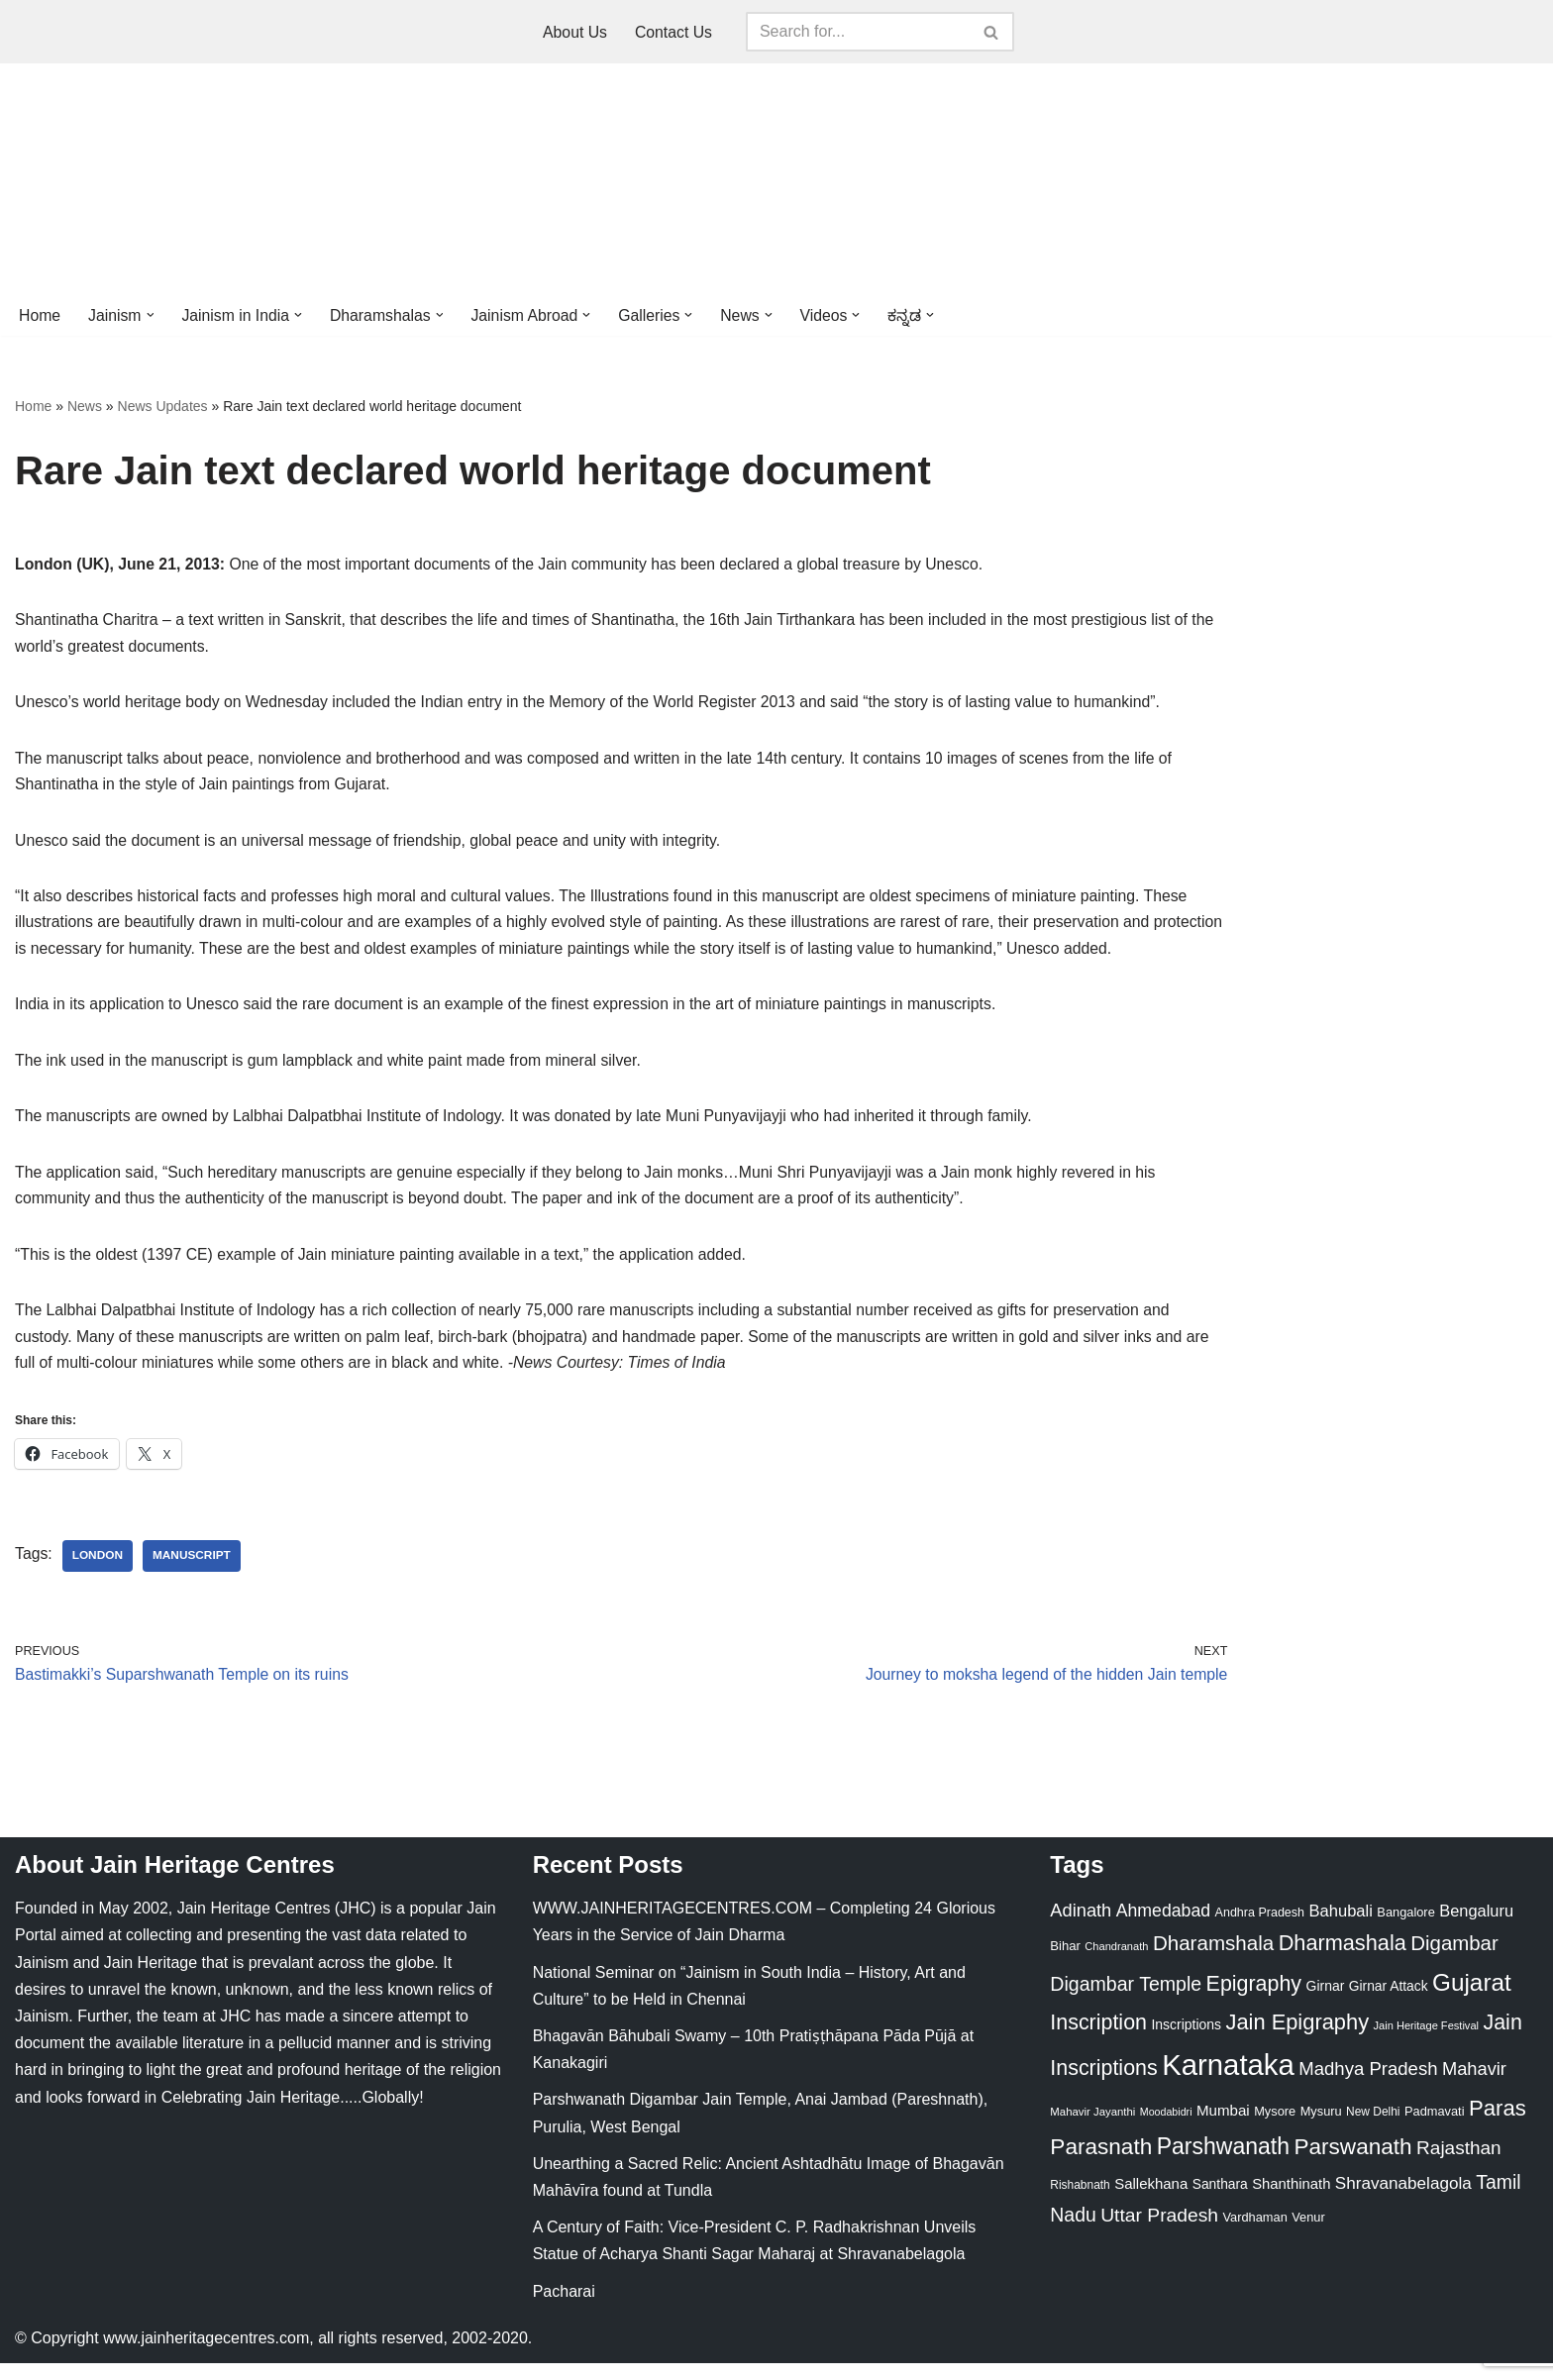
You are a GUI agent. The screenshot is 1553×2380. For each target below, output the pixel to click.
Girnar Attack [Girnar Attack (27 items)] (1388, 2003)
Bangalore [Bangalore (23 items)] (1405, 1928)
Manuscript (193, 1571)
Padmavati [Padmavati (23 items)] (1434, 2128)
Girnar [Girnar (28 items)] (1325, 2003)
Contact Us (674, 32)
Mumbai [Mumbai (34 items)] (1223, 2127)
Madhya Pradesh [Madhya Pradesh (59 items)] (1367, 2085)
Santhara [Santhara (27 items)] (1220, 2201)
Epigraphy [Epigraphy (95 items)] (1253, 2001)
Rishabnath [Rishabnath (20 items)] (1079, 2202)
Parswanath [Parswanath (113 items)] (1352, 2163)
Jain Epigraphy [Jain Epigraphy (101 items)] (1297, 2038)
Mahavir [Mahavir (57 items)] (1474, 2085)
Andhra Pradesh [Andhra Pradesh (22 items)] (1259, 1929)
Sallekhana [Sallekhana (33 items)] (1151, 2200)
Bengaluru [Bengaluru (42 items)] (1476, 1927)
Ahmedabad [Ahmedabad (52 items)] (1163, 1927)
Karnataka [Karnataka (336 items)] (1228, 2081)
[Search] (859, 32)
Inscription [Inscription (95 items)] (1098, 2039)
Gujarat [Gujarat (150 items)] (1471, 1999)
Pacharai (564, 2308)
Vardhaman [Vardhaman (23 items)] (1255, 2233)
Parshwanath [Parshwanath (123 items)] (1223, 2163)
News (84, 407)
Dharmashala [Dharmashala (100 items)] (1342, 1960)
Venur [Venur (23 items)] (1308, 2233)
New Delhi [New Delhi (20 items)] (1372, 2128)
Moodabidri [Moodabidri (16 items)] (1166, 2128)
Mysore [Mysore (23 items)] (1274, 2128)
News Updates (163, 407)
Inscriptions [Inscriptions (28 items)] (1186, 2041)
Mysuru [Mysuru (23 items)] (1321, 2128)
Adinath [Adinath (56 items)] (1080, 1926)
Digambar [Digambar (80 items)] (1454, 1961)
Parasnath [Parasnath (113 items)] (1101, 2163)
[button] (151, 315)
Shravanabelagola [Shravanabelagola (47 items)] (1403, 2200)
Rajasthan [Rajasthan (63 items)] (1458, 2164)
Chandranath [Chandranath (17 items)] (1116, 1964)
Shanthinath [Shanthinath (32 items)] (1291, 2201)
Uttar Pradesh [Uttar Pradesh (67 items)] (1159, 2232)
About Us (574, 32)
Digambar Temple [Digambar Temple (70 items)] (1125, 2001)
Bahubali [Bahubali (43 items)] (1340, 1927)
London (98, 1571)
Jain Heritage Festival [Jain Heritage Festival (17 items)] (1427, 2042)
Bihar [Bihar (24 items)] (1065, 1963)
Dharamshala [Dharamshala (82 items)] (1213, 1960)
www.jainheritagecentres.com (206, 2354)
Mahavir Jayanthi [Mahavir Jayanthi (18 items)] (1092, 2128)
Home (40, 315)
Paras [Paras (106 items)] (1497, 2125)
